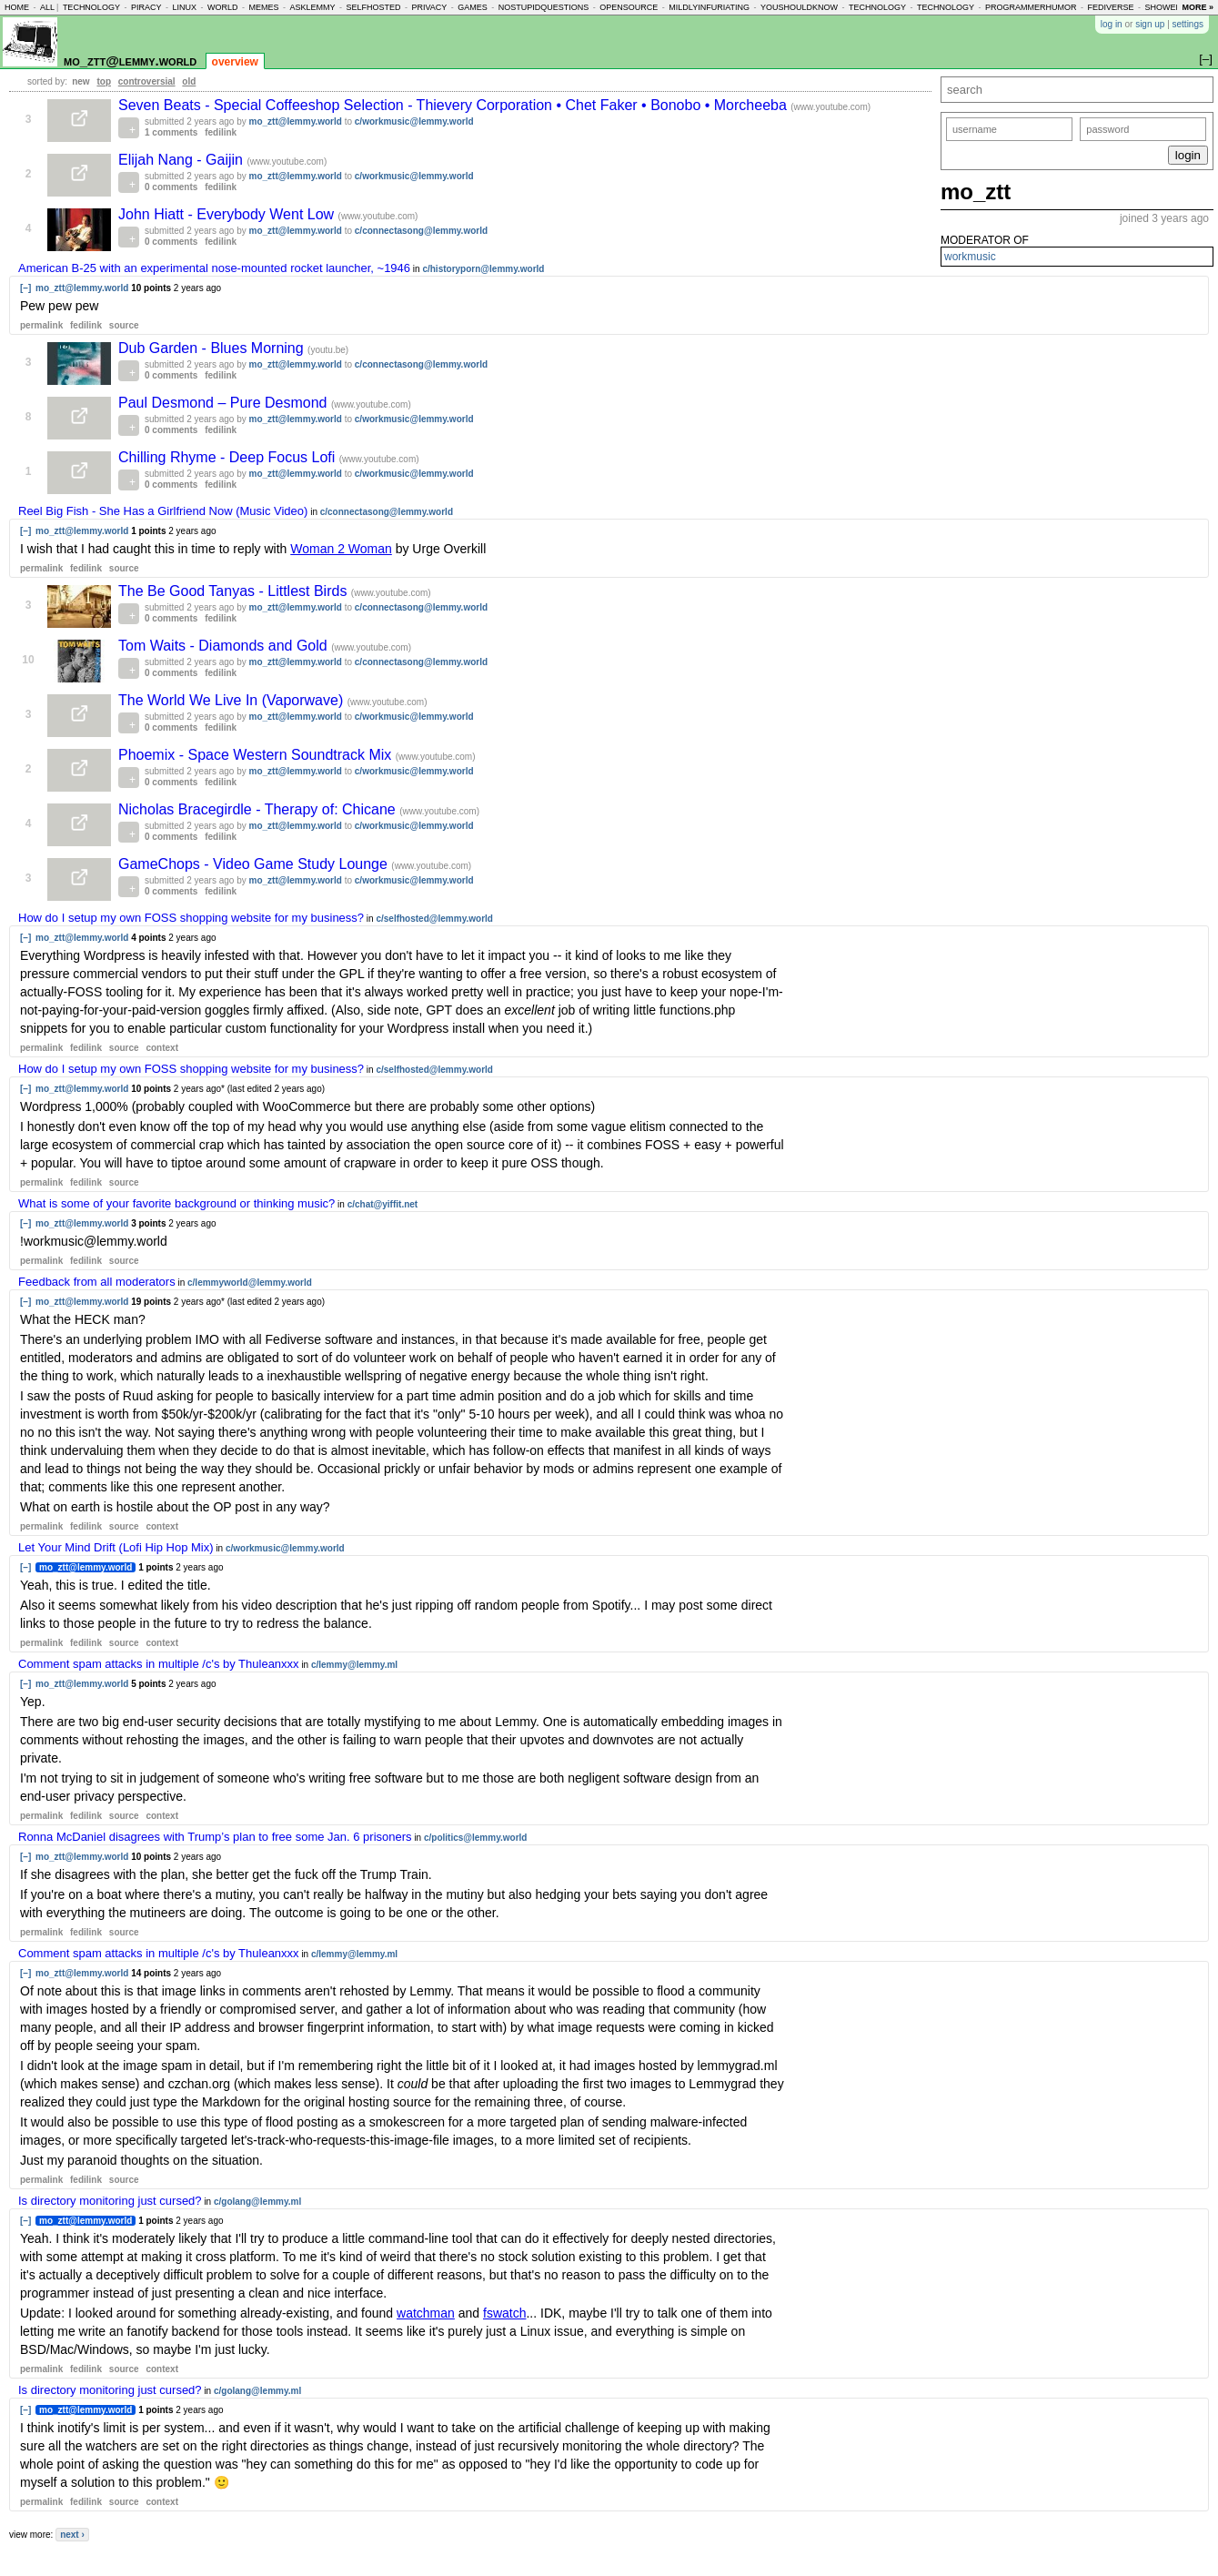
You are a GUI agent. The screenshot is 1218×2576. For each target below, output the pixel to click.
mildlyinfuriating (709, 7)
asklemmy (312, 7)
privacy (429, 7)
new (80, 81)
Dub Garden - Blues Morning (212, 348)
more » (1197, 7)
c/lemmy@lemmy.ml (354, 1665)
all (47, 7)
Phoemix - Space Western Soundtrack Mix (257, 755)
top (103, 81)
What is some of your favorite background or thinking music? (176, 1203)
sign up (1149, 24)
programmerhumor (1031, 7)
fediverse (1111, 7)
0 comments (171, 187)
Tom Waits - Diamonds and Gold (224, 645)
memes (263, 7)
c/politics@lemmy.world (475, 1838)
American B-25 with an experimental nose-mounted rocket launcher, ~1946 (214, 268)
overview (235, 62)
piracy (146, 7)
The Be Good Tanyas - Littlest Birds (234, 591)
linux (184, 7)
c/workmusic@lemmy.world (414, 121)
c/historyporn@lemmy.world (483, 269)
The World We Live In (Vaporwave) (232, 700)
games (473, 7)
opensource (628, 7)
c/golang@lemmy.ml (257, 2202)
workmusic (970, 256)
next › (72, 2535)
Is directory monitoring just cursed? (110, 2200)
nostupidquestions (543, 7)
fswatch (504, 2313)
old (189, 81)
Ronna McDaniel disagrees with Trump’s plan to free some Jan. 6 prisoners (215, 1837)
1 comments (171, 132)
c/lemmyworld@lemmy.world (249, 1283)
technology (91, 7)
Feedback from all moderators (97, 1281)
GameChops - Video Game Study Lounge (254, 864)
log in (1111, 24)
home (17, 7)
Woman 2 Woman (341, 548)
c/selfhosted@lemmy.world (434, 919)
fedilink (221, 132)
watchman (426, 2313)
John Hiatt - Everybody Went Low (228, 214)
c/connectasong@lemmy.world (421, 231)
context (162, 1048)
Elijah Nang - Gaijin (182, 159)
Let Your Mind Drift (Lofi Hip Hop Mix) (116, 1547)
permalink (41, 325)
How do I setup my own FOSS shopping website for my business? (191, 917)
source (124, 325)
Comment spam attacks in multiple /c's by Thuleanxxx (158, 1664)
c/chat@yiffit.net (382, 1204)
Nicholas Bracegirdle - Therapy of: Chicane (258, 809)
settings (1188, 24)
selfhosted (373, 7)
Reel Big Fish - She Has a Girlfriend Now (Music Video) (162, 511)
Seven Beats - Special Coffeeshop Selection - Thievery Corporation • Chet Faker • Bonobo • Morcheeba (454, 105)
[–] (25, 288)
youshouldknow (799, 7)
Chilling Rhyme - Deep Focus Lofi (228, 457)
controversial (147, 81)
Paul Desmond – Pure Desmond (224, 402)
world (222, 7)
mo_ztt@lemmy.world (130, 60)
